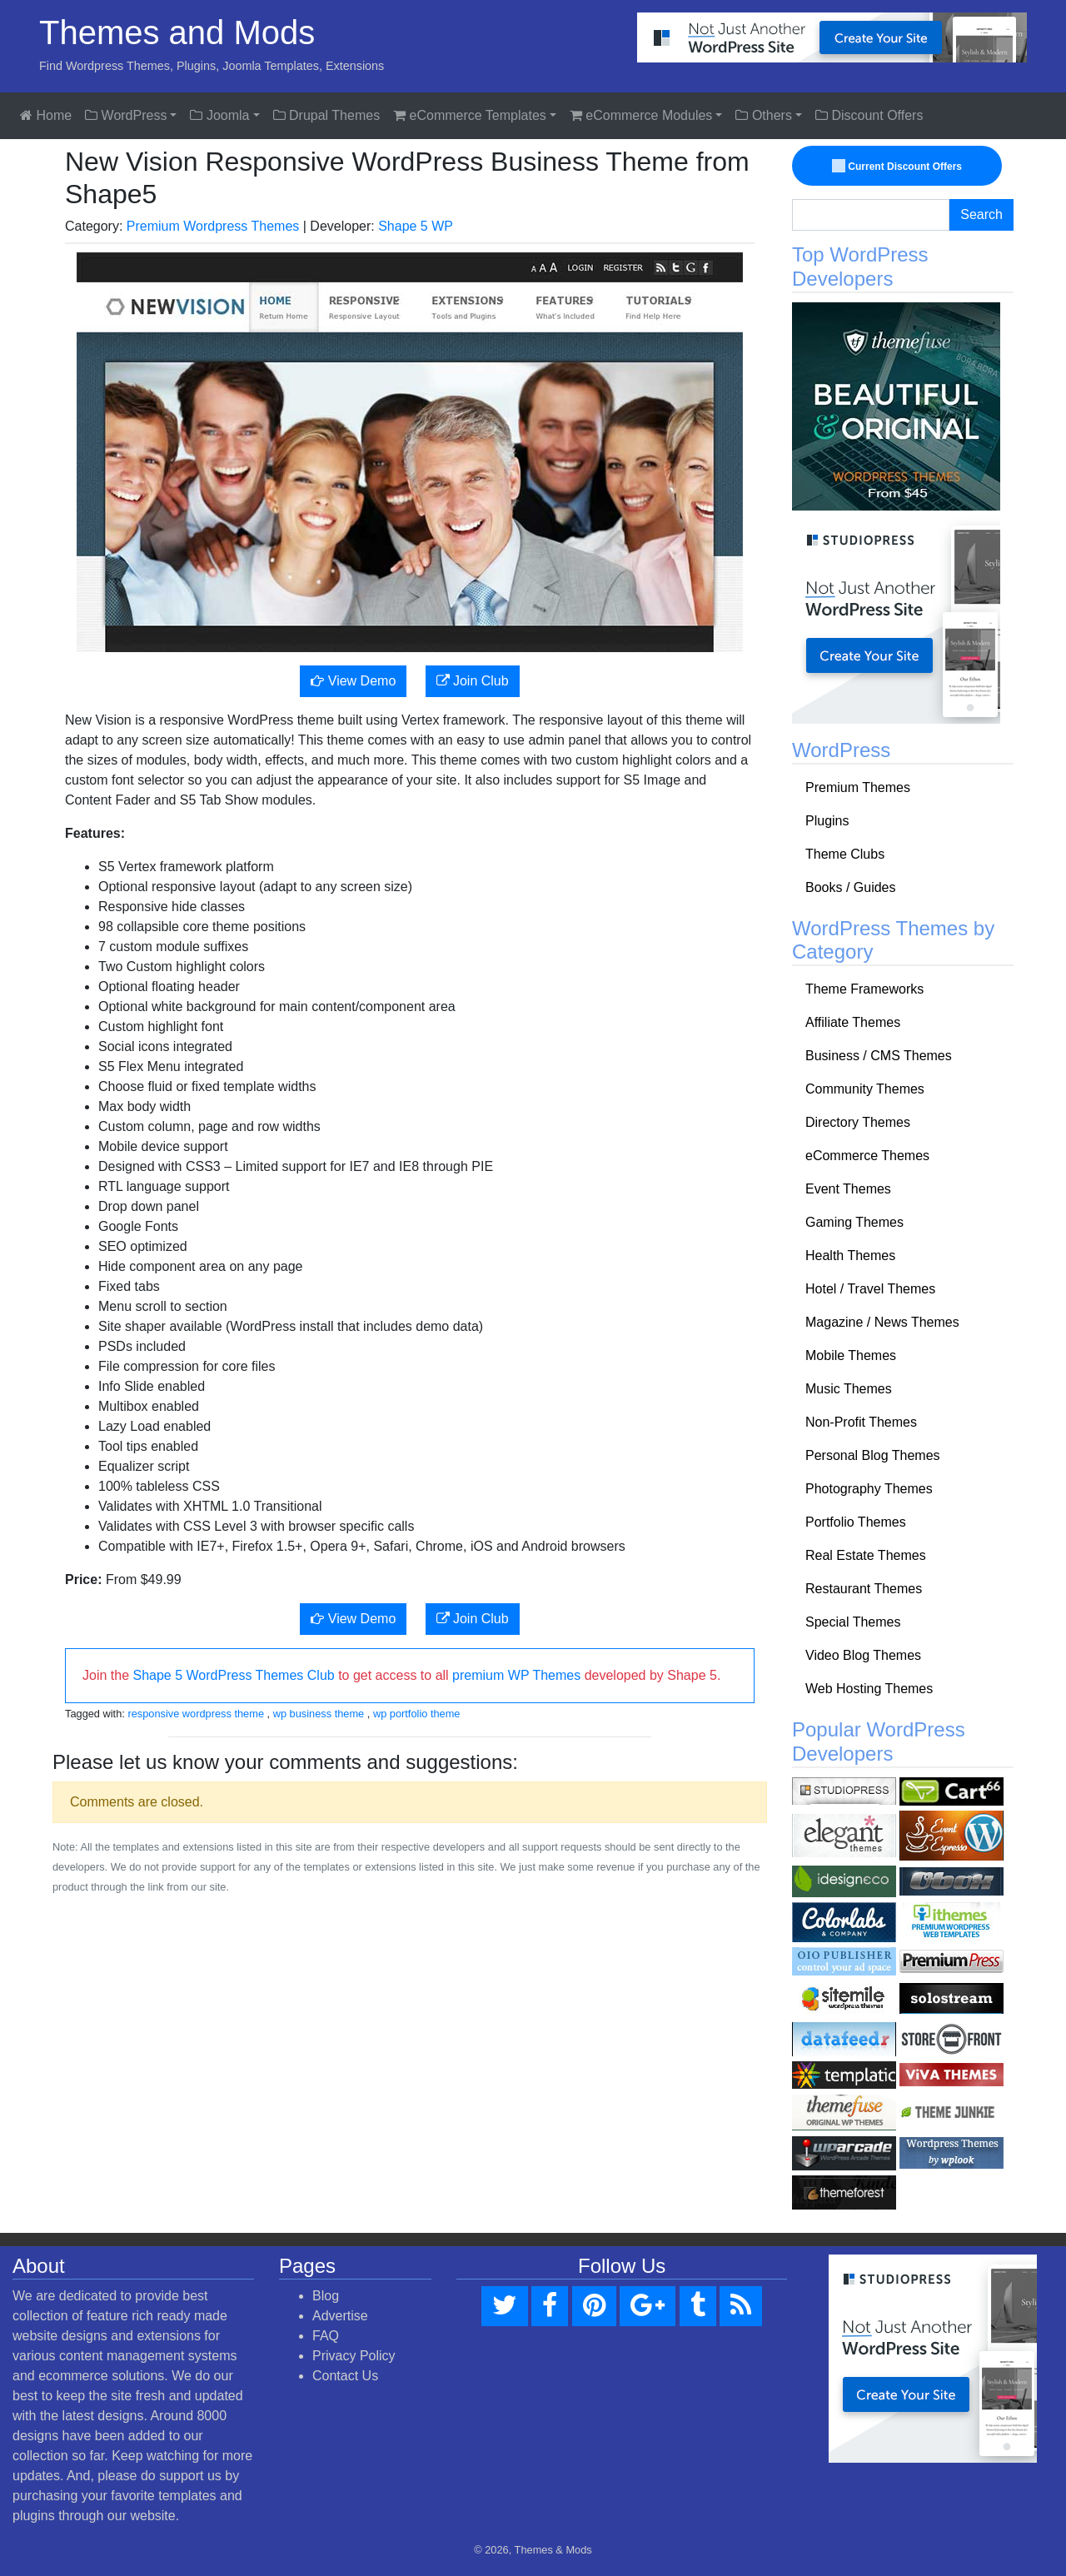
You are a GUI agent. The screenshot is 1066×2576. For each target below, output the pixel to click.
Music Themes (848, 1389)
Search (981, 214)
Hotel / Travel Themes (870, 1289)
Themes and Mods (177, 32)
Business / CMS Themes (878, 1056)
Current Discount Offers (898, 166)
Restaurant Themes (863, 1589)
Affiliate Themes (852, 1022)
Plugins (827, 821)
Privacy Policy (354, 2356)
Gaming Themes (854, 1222)
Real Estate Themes (865, 1555)
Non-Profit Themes (861, 1422)
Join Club (472, 681)
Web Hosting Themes (869, 1689)
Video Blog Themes (863, 1655)
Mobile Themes (850, 1355)
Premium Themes (857, 787)
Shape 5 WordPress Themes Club (233, 1675)
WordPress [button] (126, 115)
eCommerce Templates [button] (469, 115)
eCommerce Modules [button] (641, 115)
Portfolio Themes (855, 1522)
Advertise (340, 2316)
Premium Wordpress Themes (213, 226)
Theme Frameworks (864, 989)
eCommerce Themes (867, 1155)
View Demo (353, 681)
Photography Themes (869, 1489)
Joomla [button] (219, 115)
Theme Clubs (844, 854)
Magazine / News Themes (882, 1322)
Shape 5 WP (415, 226)
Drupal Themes (327, 115)
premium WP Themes (516, 1675)
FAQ (325, 2336)
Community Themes (864, 1089)
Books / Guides (850, 887)
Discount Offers (869, 115)
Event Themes (848, 1189)
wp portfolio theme (417, 1713)
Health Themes (850, 1255)
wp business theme (319, 1713)
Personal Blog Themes (872, 1455)
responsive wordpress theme (195, 1713)
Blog (325, 2296)
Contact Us (345, 2376)
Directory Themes (857, 1122)
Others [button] (763, 115)
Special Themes (852, 1622)
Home (46, 115)
